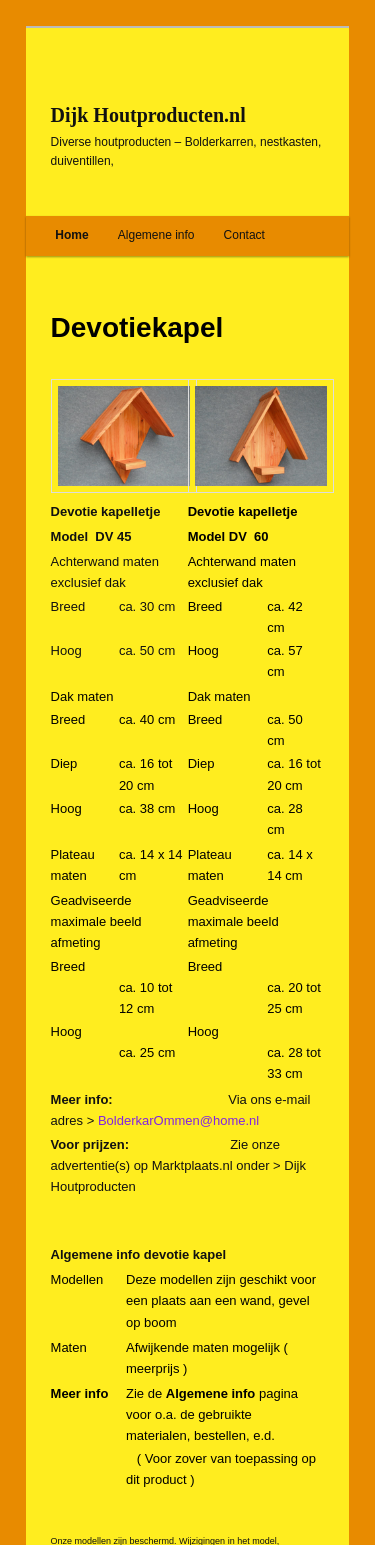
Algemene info (156, 235)
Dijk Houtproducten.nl (148, 115)
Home (71, 235)
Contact (244, 235)
